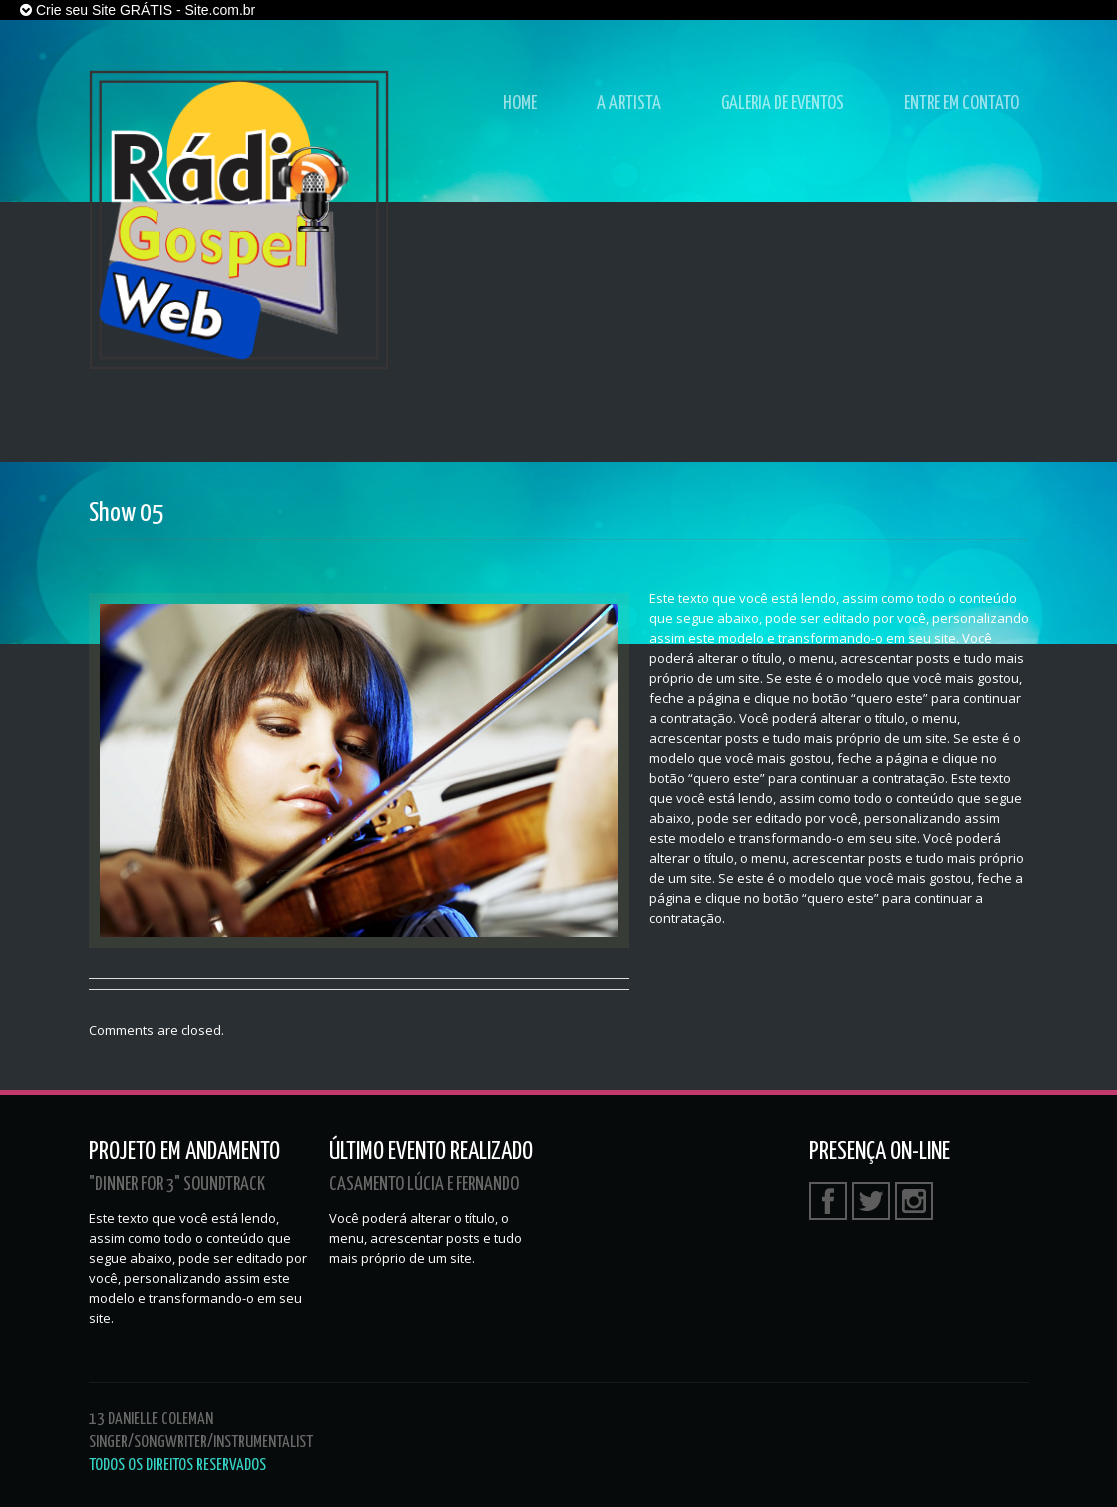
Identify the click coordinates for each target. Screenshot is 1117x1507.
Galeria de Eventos (782, 103)
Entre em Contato (961, 103)
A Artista (629, 103)
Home (520, 103)
